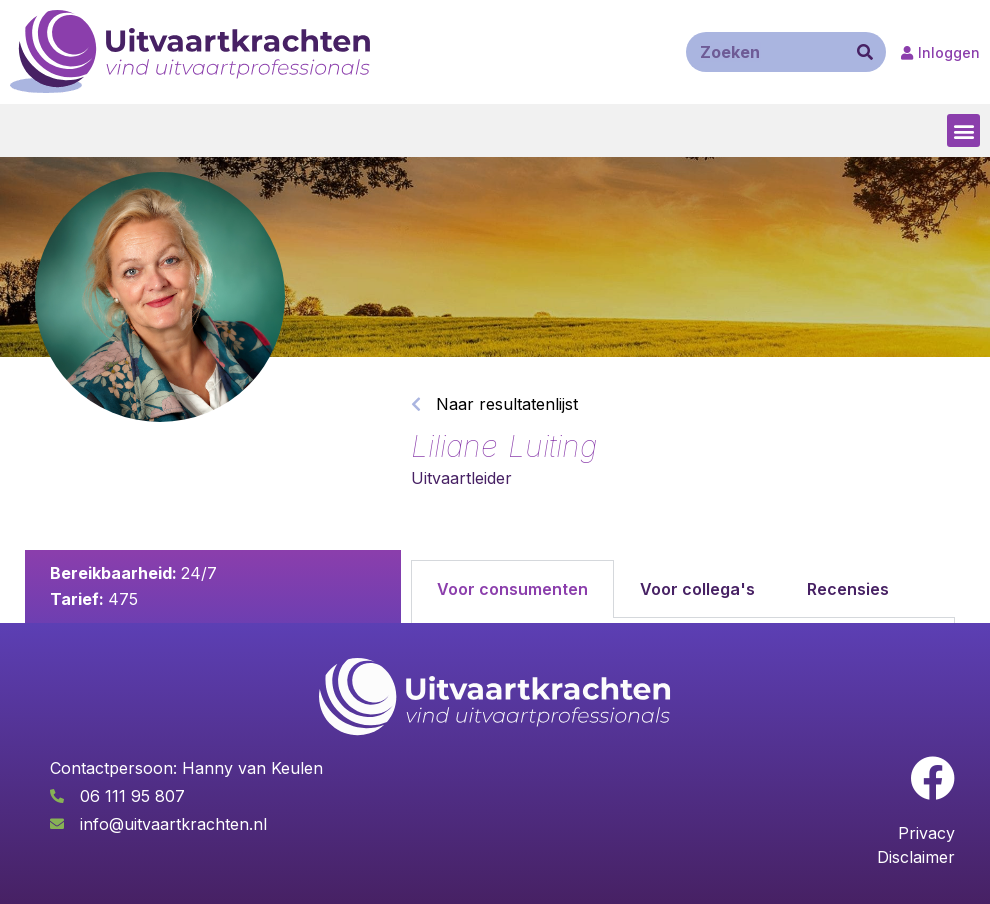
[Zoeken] (865, 52)
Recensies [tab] (848, 589)
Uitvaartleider (461, 478)
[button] (963, 130)
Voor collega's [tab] (697, 589)
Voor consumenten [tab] (512, 589)
